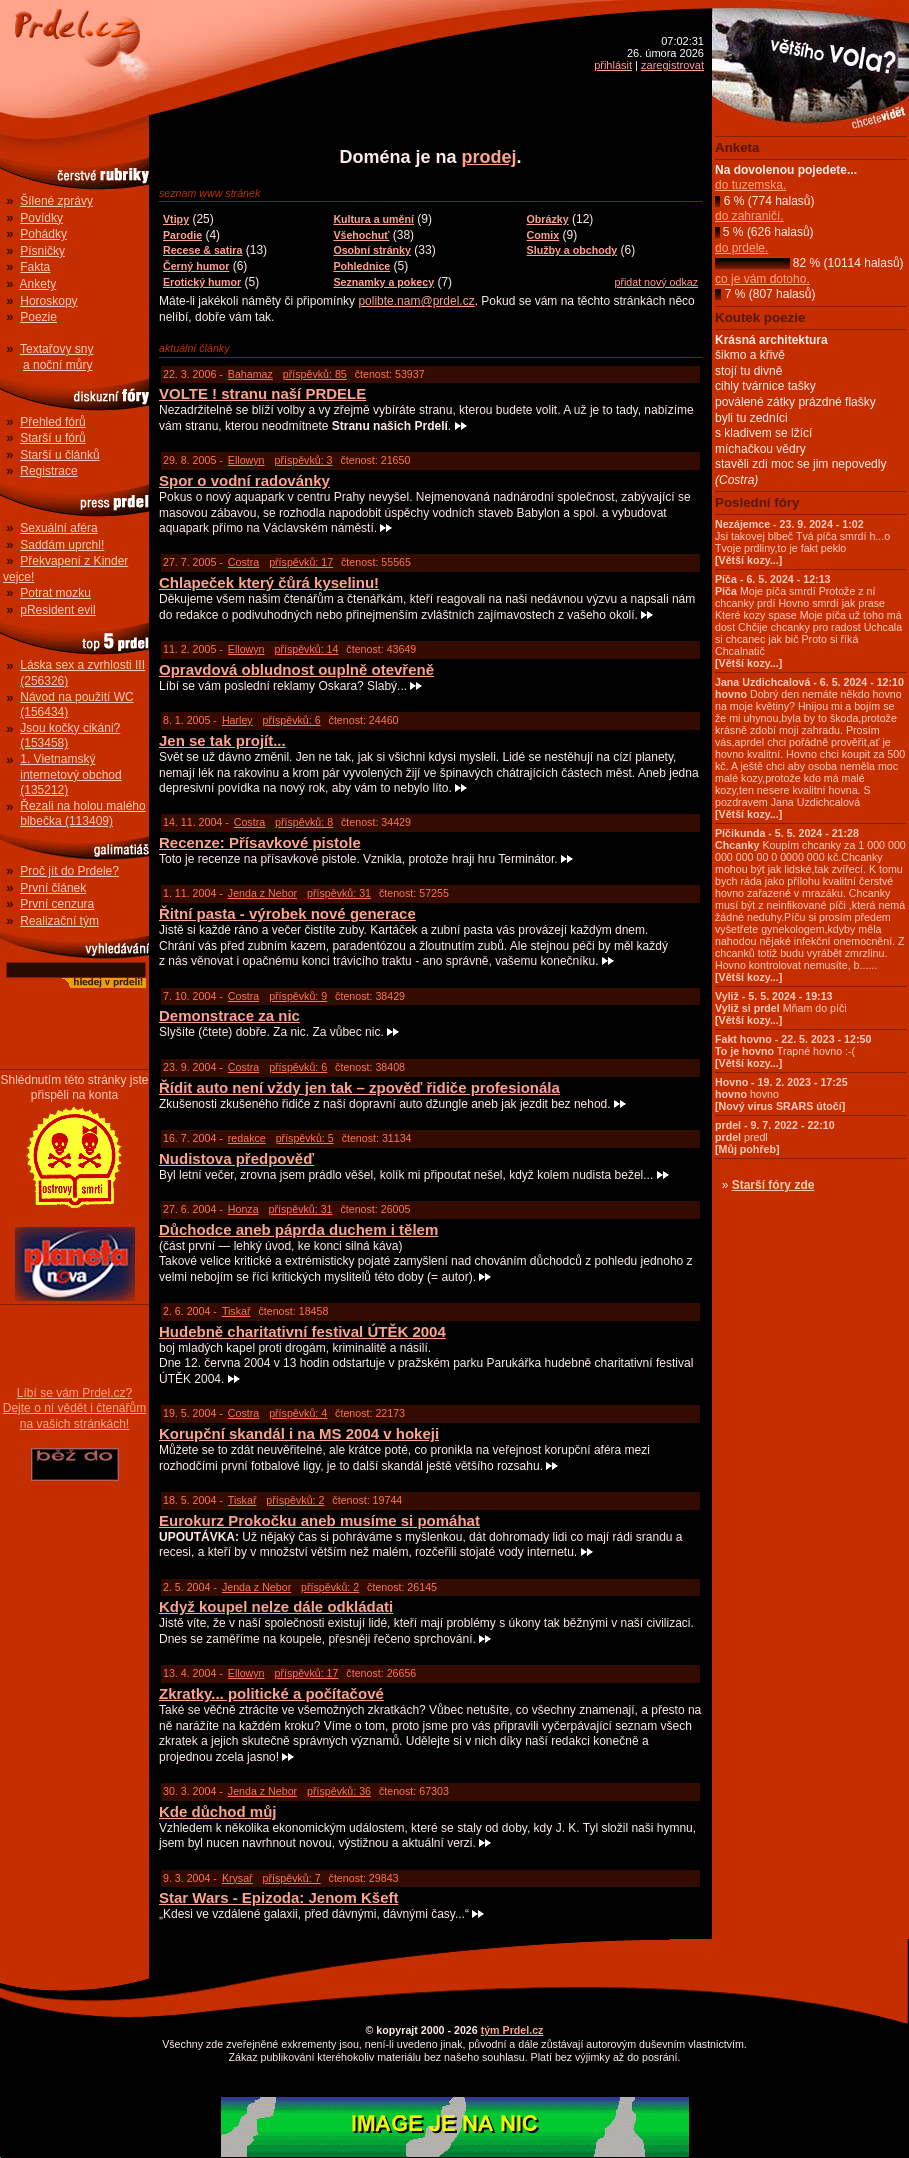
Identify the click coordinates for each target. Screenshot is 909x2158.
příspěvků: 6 (292, 720)
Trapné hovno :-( (793, 1051)
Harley (237, 720)
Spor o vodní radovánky (244, 480)
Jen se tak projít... (222, 740)
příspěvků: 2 (295, 1500)
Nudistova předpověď (236, 1158)
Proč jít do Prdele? (69, 871)
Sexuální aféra (58, 528)
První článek (53, 888)
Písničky (42, 251)
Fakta (35, 267)
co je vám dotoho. (762, 279)
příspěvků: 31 (339, 893)
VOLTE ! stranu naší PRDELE (262, 393)
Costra (243, 562)
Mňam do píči (781, 1008)
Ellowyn (246, 460)
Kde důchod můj (218, 1811)
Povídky (41, 218)
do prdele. (741, 248)
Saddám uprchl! (62, 545)
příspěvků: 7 (292, 1878)
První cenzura (57, 904)
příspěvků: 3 (303, 460)
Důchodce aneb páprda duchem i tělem (298, 1229)
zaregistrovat (672, 65)
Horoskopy (48, 301)
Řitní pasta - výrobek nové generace (287, 913)
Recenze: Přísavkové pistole (260, 842)
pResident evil (57, 610)
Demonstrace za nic (229, 1015)
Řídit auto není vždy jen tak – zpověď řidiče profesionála (359, 1087)
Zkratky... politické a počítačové (271, 1693)
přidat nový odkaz (656, 282)
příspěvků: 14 (306, 649)
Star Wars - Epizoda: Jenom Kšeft (279, 1897)
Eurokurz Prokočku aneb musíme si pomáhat (319, 1520)
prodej (489, 157)
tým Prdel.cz (512, 2030)
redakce (247, 1138)
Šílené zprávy (56, 201)
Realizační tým (59, 921)
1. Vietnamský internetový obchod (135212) (70, 774)
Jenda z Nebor (262, 893)
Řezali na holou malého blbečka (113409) (82, 814)
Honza (243, 1209)
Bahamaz (250, 374)
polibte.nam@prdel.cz (416, 301)
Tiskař (236, 1311)
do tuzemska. (750, 185)
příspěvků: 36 (339, 1791)
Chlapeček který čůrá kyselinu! (269, 582)
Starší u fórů (52, 438)
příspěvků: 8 (304, 822)
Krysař (237, 1878)
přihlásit (613, 65)
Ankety (38, 284)
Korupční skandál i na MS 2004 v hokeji (299, 1433)
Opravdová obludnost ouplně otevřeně (296, 669)
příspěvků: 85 (315, 374)
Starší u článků (59, 455)
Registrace (48, 471)
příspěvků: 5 (305, 1138)
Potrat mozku (55, 593)
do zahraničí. (749, 216)
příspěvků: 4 (298, 1413)
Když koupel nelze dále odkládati (276, 1606)
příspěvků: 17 (301, 562)
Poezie (38, 317)
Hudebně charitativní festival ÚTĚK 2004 (302, 1331)
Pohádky (43, 234)
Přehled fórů (52, 422)
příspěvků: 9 (298, 996)
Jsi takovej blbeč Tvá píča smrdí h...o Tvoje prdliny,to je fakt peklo (802, 542)
